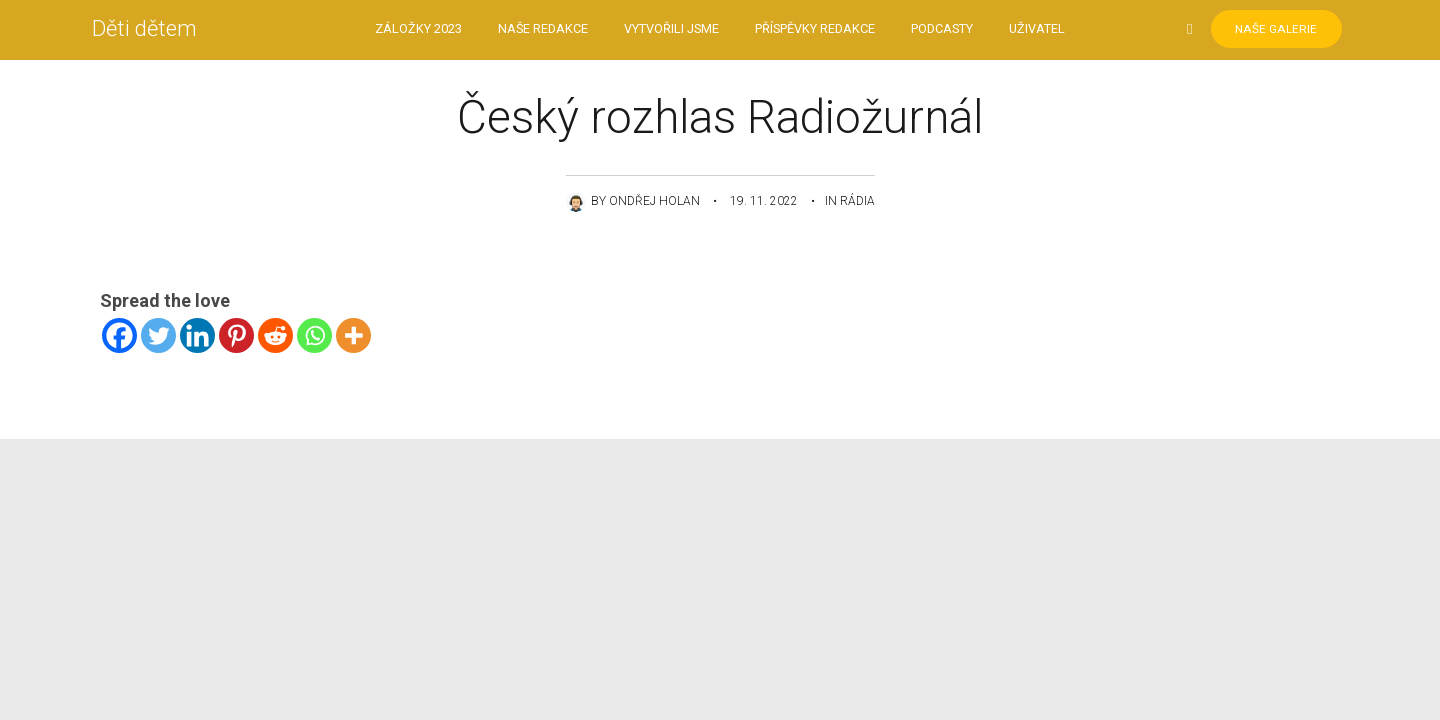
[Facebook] (119, 335)
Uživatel (1037, 29)
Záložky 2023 (418, 29)
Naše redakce (543, 29)
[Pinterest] (236, 335)
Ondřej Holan (654, 201)
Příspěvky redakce (815, 29)
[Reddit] (275, 335)
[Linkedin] (197, 335)
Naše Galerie (1268, 30)
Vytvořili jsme (671, 29)
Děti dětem (152, 29)
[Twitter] (158, 335)
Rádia (857, 201)
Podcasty (942, 29)
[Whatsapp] (314, 335)
